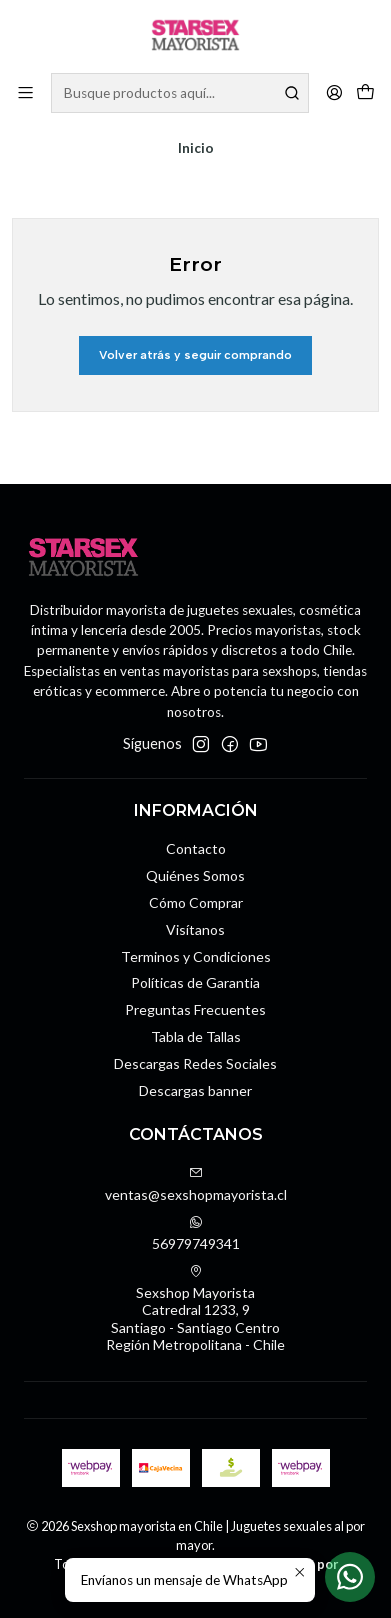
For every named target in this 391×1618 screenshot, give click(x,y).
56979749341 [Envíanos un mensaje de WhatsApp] (196, 1233)
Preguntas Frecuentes (195, 1009)
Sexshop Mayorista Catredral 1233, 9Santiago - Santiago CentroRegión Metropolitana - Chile (195, 1309)
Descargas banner (195, 1090)
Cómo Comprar (196, 902)
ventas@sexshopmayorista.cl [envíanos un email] (196, 1184)
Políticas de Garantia (195, 982)
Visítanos (195, 929)
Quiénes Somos (195, 875)
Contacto (196, 848)
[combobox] (180, 93)
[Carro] (365, 93)
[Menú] (25, 92)
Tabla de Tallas (196, 1036)
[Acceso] (334, 92)
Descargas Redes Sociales (195, 1063)
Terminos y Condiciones (196, 956)
